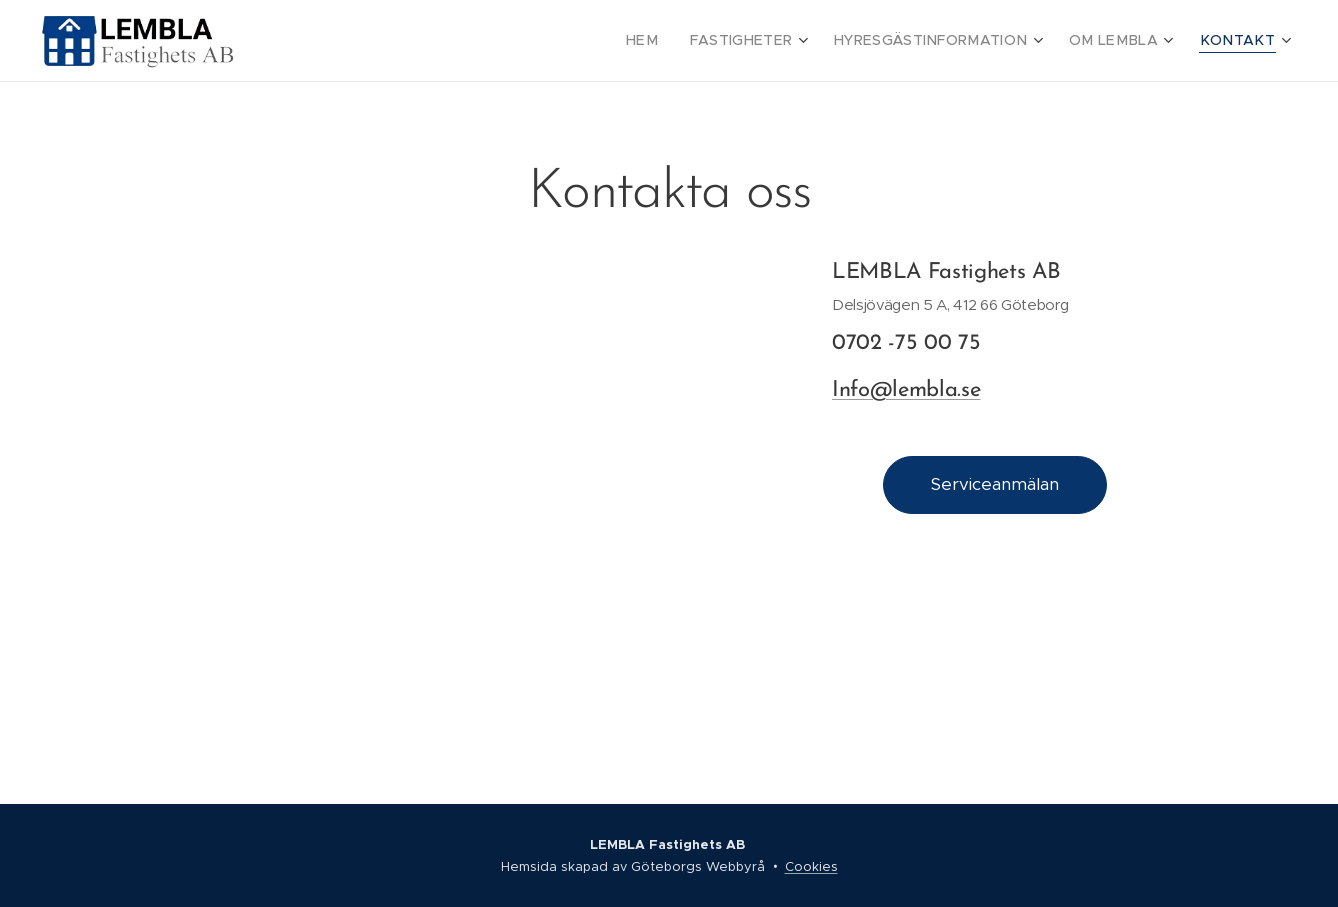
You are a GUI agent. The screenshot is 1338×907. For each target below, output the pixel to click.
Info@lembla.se (906, 389)
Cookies (811, 866)
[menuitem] (689, 41)
